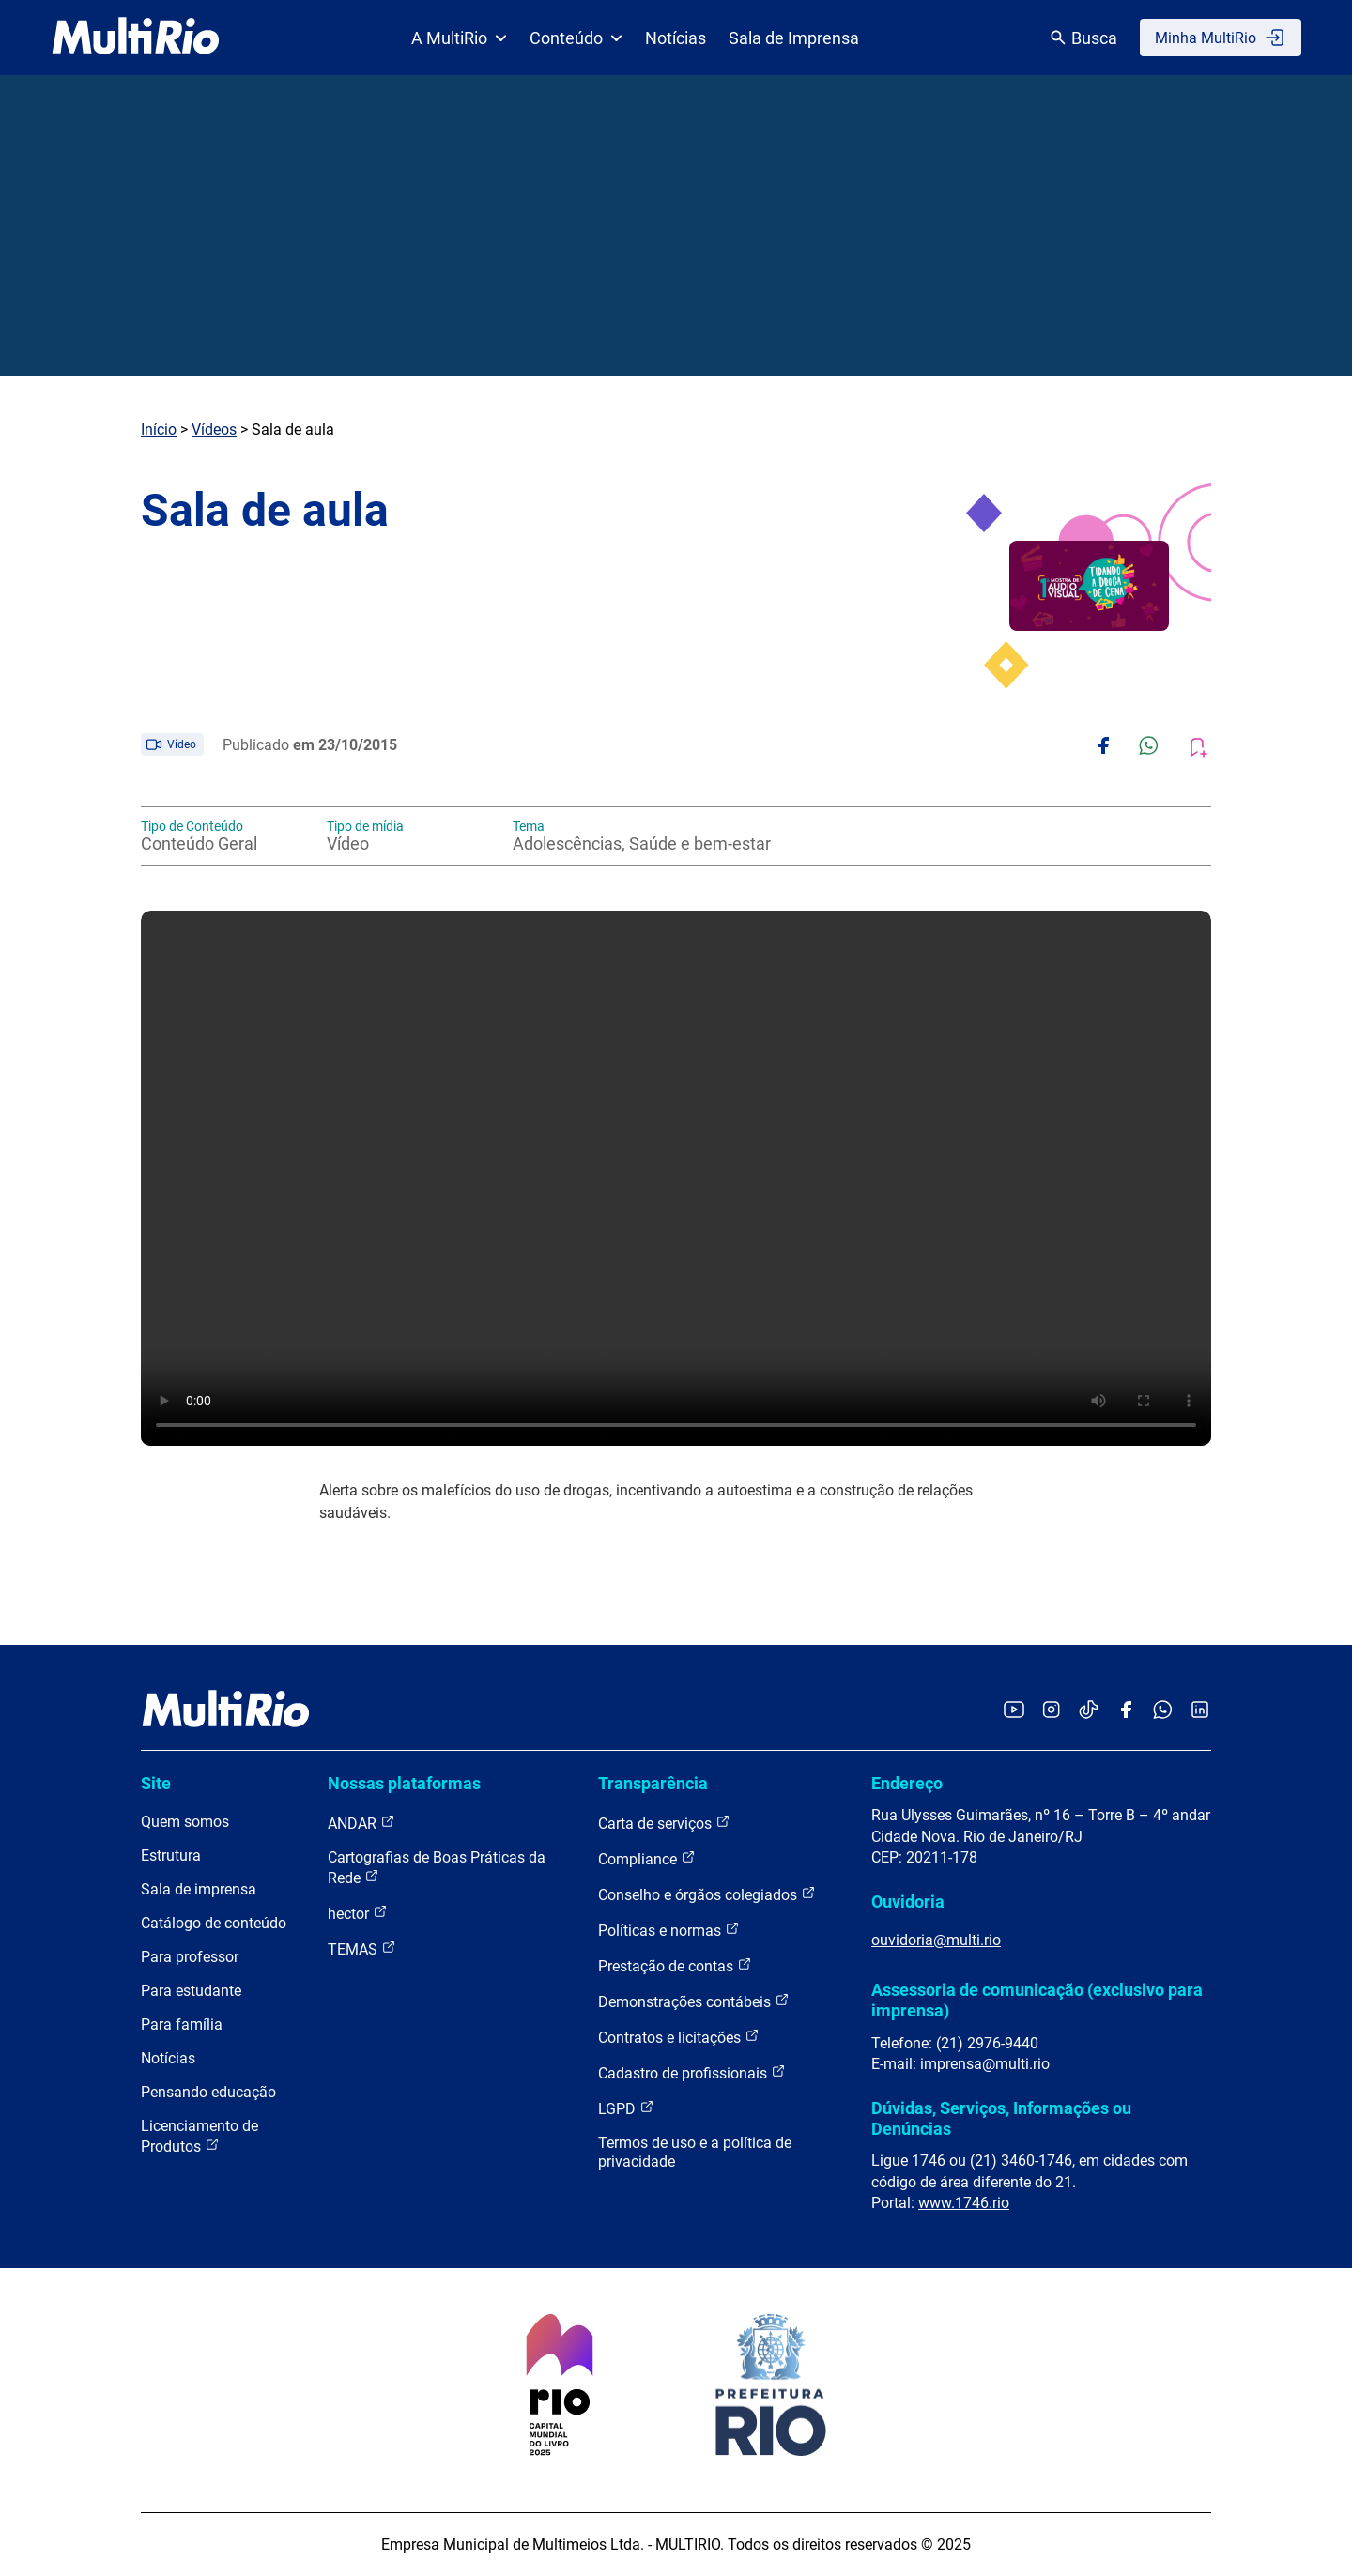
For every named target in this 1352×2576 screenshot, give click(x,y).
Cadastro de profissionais (692, 2072)
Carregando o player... (676, 1178)
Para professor (189, 1957)
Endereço (907, 1783)
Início (159, 429)
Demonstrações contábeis (694, 2001)
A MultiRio (459, 38)
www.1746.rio (963, 2203)
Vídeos (214, 429)
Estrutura (171, 1855)
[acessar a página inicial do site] (136, 37)
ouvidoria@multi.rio (936, 1940)
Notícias (675, 38)
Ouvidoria (908, 1901)
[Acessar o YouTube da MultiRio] (1014, 1711)
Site (156, 1783)
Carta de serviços (664, 1822)
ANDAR (361, 1822)
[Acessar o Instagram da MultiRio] (1051, 1711)
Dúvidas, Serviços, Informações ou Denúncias (1001, 2118)
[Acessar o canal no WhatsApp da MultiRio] (1163, 1711)
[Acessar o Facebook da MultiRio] (1125, 1711)
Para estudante (191, 1991)
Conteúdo (576, 38)
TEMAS (362, 1948)
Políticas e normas (669, 1930)
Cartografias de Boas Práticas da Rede (436, 1867)
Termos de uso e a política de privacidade (694, 2152)
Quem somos (185, 1822)
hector (358, 1913)
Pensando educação (208, 2092)
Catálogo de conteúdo (213, 1923)
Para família (182, 2024)
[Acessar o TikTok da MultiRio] (1088, 1711)
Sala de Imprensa (794, 38)
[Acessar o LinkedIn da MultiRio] (1200, 1711)
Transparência (653, 1783)
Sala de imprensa (198, 1889)
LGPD (626, 2108)
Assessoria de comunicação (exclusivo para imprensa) (1037, 2000)
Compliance (647, 1858)
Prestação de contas (675, 1965)
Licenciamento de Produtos (199, 2136)
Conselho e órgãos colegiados (707, 1894)
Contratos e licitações (679, 2037)
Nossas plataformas (404, 1783)
